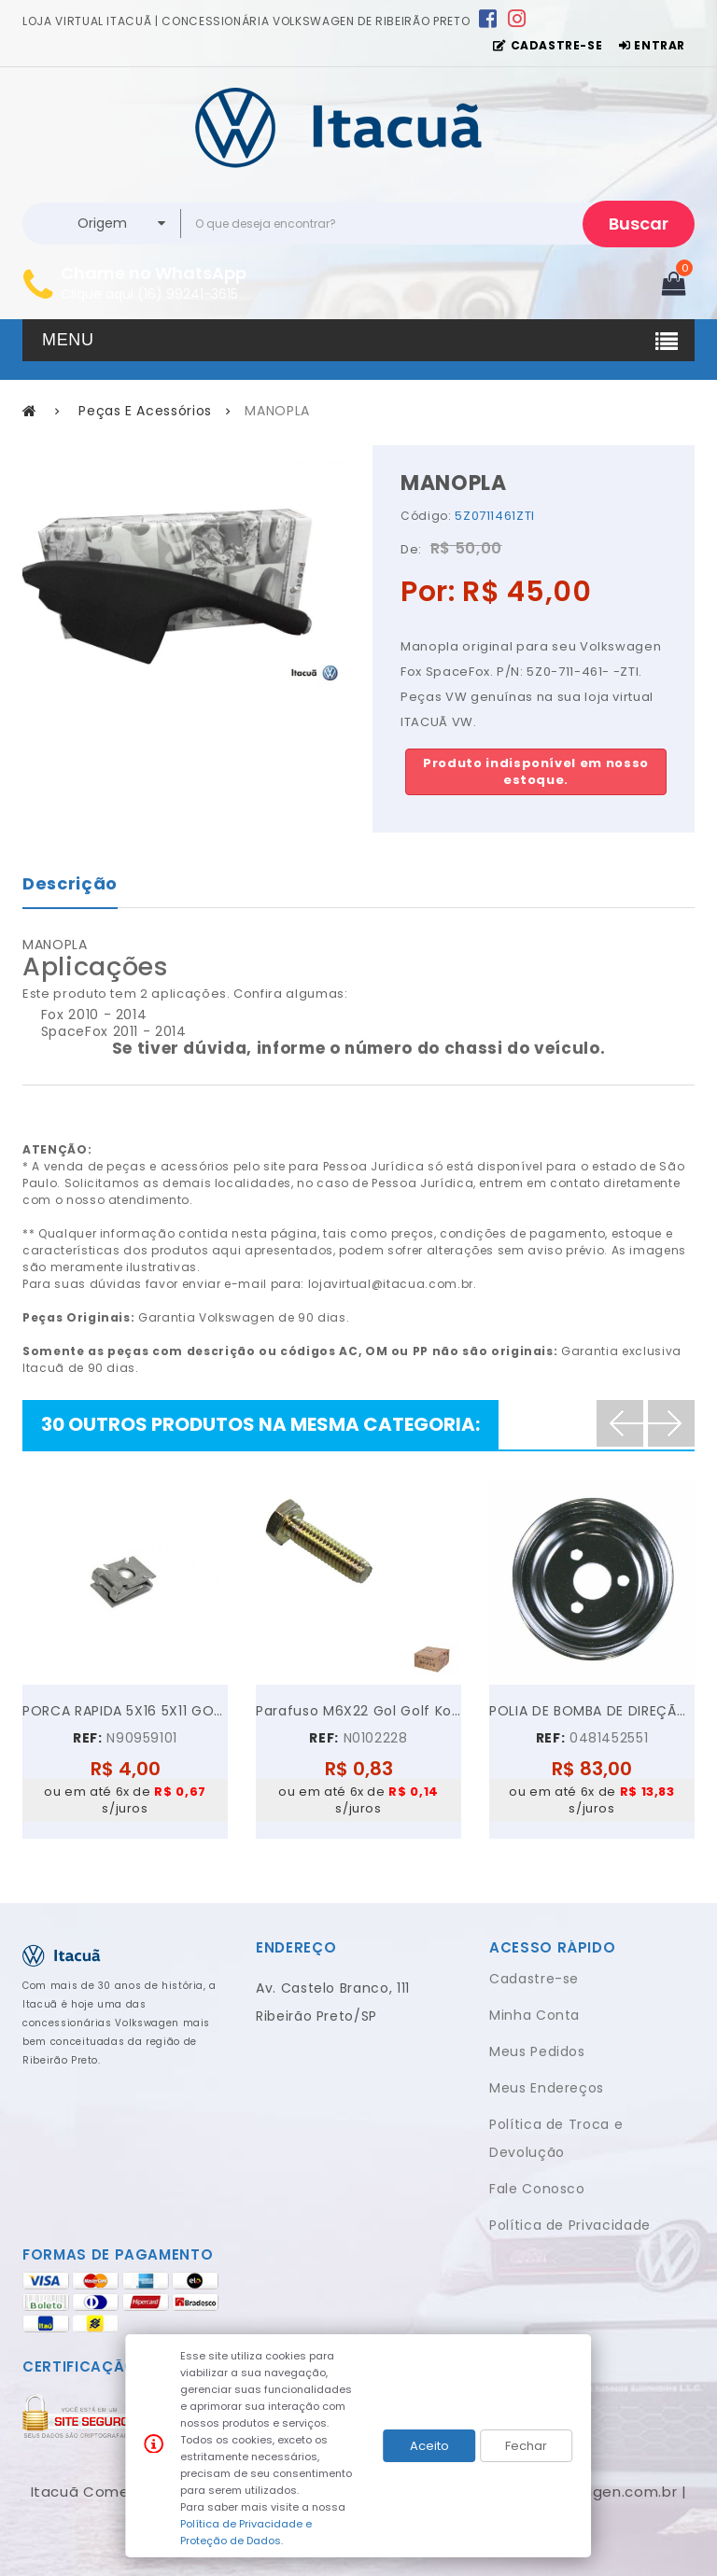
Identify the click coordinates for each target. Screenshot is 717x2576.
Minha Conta (534, 2015)
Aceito (429, 2446)
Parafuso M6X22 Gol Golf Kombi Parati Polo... (358, 1710)
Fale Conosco (537, 2188)
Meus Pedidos (537, 2051)
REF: (88, 1737)
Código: (426, 516)
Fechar (526, 2446)
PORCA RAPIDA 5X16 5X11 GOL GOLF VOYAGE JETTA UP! (125, 1710)
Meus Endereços (546, 2088)
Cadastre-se (534, 1978)
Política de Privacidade (570, 2225)
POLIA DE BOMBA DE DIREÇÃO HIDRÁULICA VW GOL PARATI (592, 1710)
